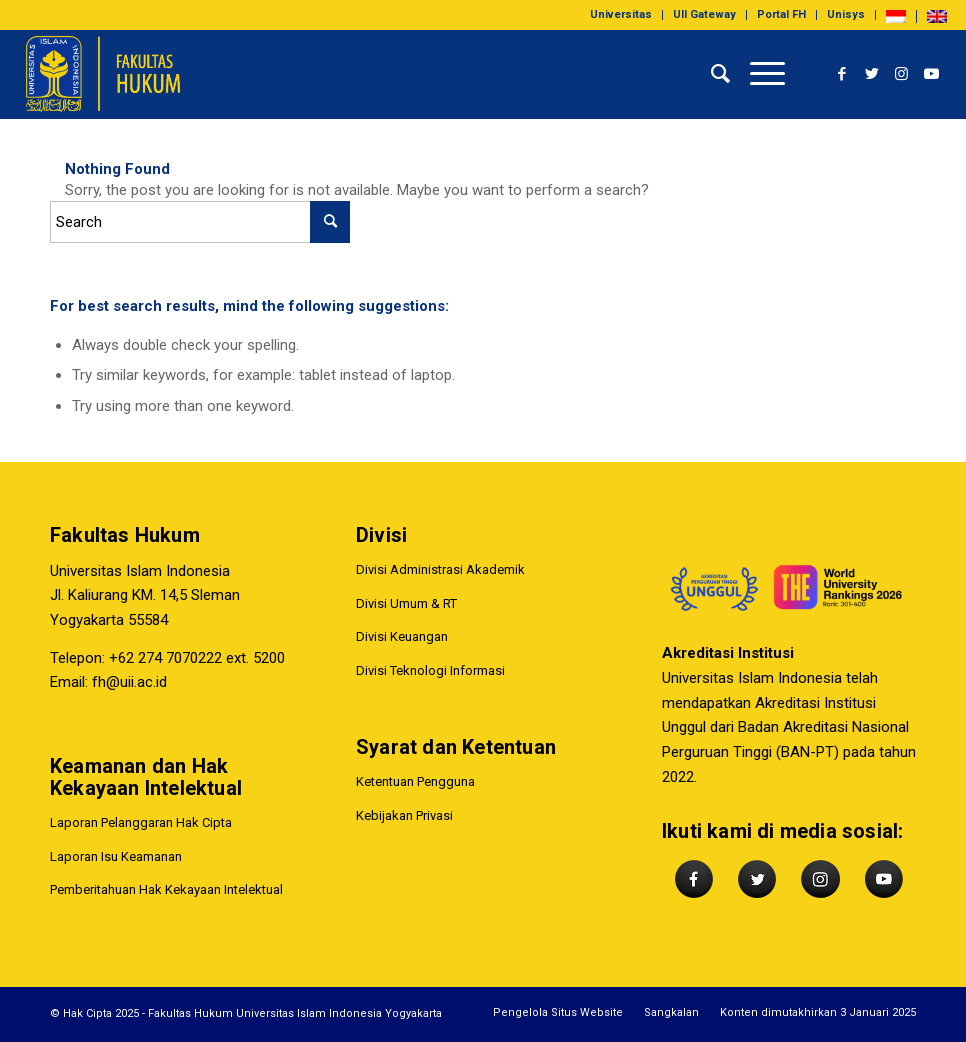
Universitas (621, 14)
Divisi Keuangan (402, 636)
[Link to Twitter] (872, 74)
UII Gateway (704, 14)
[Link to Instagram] (902, 74)
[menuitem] (621, 15)
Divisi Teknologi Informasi (430, 670)
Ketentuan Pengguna (415, 781)
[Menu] (757, 74)
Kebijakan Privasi (404, 815)
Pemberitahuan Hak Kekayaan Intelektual (166, 889)
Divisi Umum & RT (406, 603)
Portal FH (781, 14)
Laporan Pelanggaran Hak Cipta (141, 822)
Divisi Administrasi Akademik (440, 569)
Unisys (846, 14)
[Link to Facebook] (842, 74)
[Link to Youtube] (932, 74)
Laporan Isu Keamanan (116, 856)
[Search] (710, 74)
